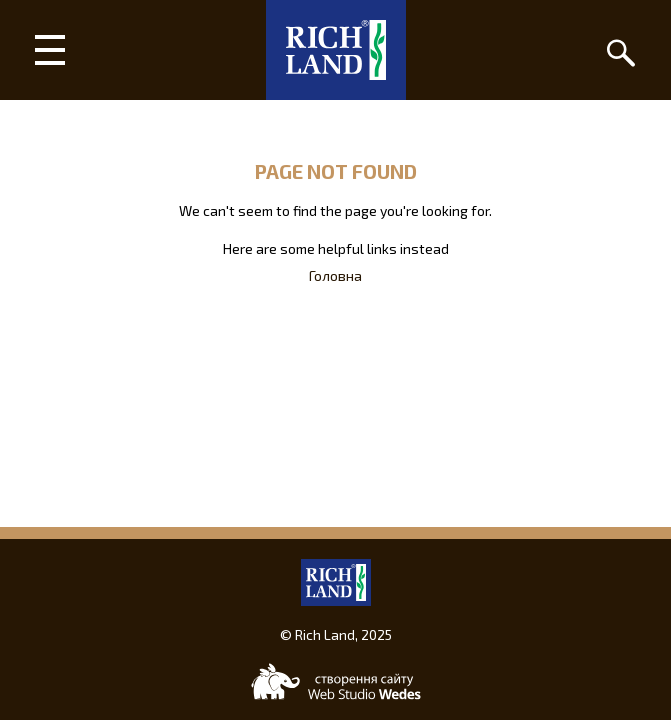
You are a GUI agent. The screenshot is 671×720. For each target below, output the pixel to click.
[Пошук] (621, 50)
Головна (335, 275)
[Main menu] (50, 50)
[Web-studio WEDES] (336, 681)
